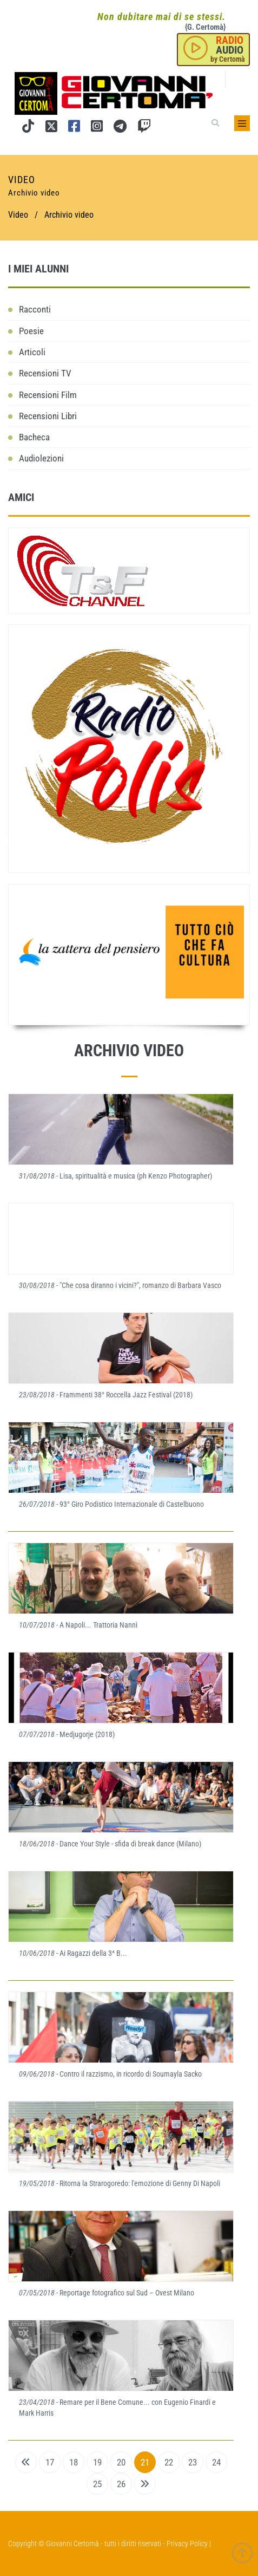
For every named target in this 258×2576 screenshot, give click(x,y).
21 (145, 2462)
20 (121, 2462)
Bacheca (34, 437)
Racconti (35, 309)
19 (97, 2462)
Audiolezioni (41, 458)
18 (73, 2462)
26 (121, 2484)
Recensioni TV (45, 373)
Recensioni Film (48, 394)
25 (97, 2484)
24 (216, 2462)
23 (192, 2462)
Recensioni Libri (48, 416)
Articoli (32, 352)
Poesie (31, 331)
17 (49, 2462)
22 (168, 2462)
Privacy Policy (187, 2543)
